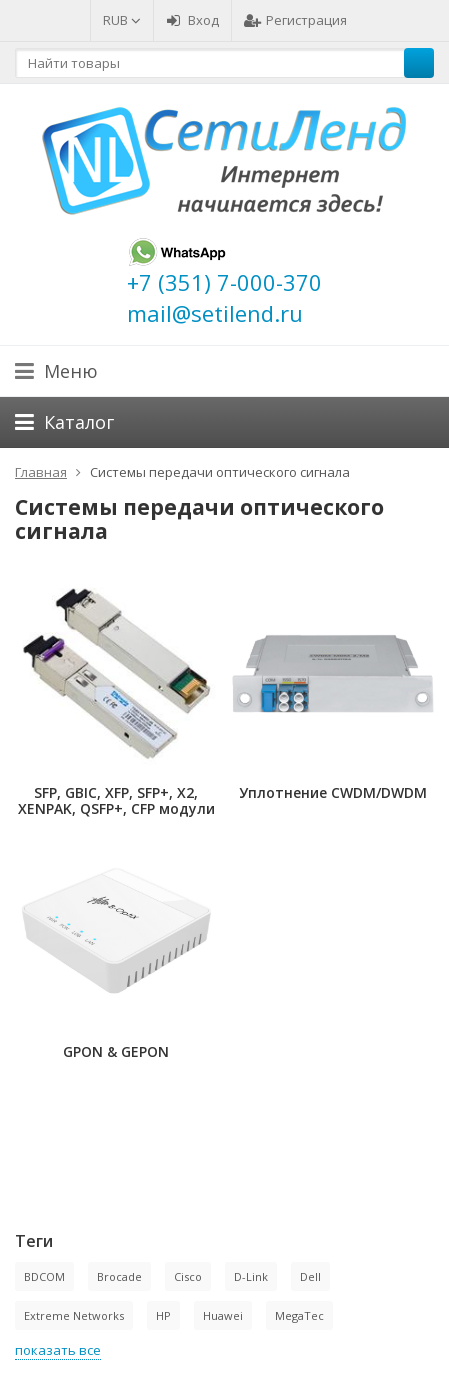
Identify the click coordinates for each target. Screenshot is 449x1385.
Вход (192, 20)
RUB (122, 20)
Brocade (119, 1276)
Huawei (223, 1315)
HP (163, 1315)
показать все (58, 1350)
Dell (310, 1276)
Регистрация (295, 20)
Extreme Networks (74, 1315)
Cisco (188, 1276)
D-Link (251, 1276)
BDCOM (44, 1276)
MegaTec (299, 1315)
